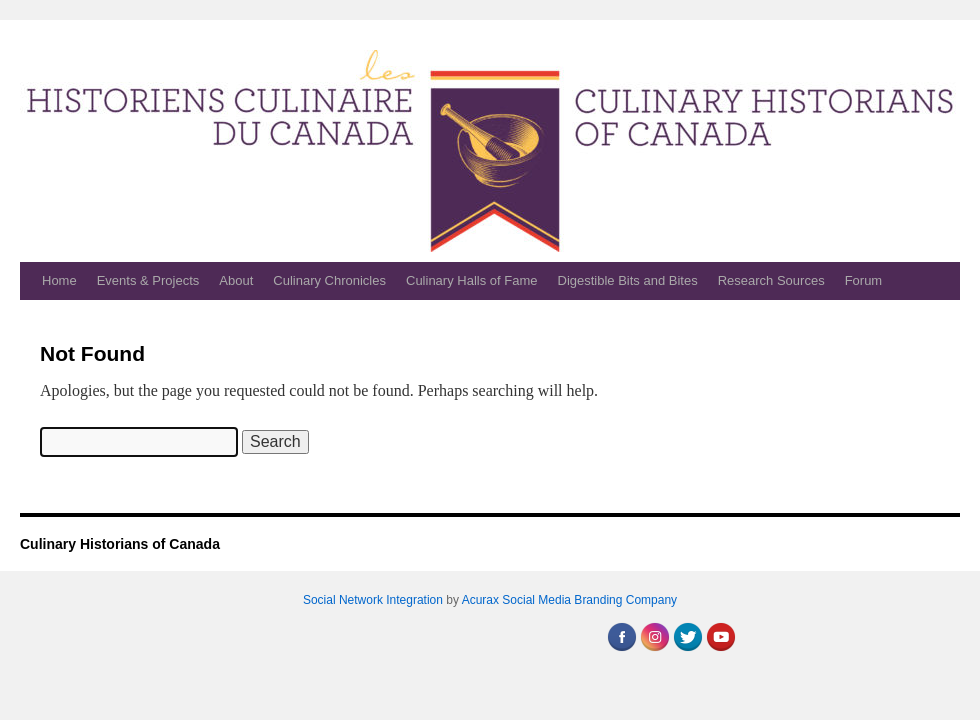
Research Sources (771, 280)
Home (59, 280)
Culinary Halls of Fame (472, 280)
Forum (864, 280)
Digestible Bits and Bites (628, 280)
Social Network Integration (373, 600)
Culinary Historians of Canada (120, 544)
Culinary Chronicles (329, 280)
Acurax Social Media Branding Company (569, 600)
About (236, 280)
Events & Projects (148, 280)
